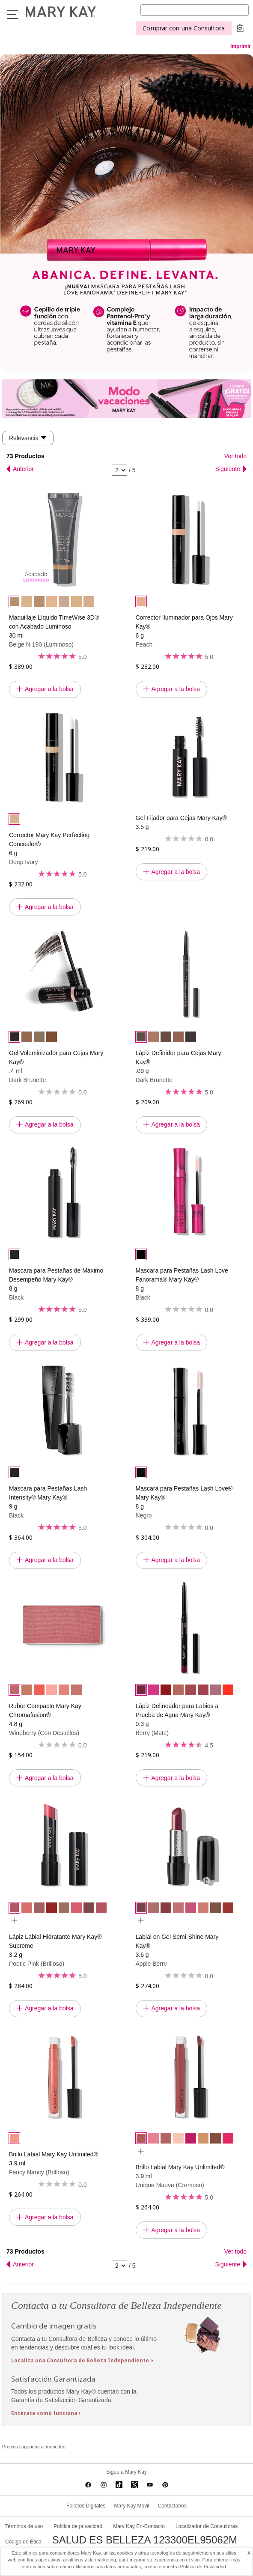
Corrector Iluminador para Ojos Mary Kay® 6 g (184, 626)
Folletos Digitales (85, 2506)
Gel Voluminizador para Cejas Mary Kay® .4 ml (56, 1061)
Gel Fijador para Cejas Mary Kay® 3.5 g (181, 822)
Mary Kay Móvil (131, 2506)
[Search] (194, 10)
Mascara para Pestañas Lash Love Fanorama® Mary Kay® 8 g (182, 1279)
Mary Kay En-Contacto (139, 2526)
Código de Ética (23, 2542)
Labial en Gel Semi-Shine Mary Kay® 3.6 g (177, 1945)
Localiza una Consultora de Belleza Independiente (80, 2360)
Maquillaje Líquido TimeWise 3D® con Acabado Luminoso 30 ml (54, 626)
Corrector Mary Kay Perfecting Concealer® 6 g (49, 844)
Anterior (23, 468)
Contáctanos (172, 2506)
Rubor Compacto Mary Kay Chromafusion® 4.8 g (45, 1714)
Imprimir (240, 46)
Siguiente (227, 468)
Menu (12, 14)
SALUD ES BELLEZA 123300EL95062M (144, 2540)
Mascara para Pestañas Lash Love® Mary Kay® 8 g (184, 1497)
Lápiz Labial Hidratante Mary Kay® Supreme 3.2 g (55, 1945)
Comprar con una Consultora (184, 28)
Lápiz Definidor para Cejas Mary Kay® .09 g (178, 1061)
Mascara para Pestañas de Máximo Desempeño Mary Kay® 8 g (56, 1279)
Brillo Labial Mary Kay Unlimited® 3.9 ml (53, 2159)
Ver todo (235, 456)
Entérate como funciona (44, 2413)
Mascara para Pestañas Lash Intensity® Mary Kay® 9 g (48, 1497)
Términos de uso (24, 2526)
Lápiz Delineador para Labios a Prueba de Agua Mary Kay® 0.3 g (177, 1714)
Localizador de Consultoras (207, 2526)
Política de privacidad (78, 2526)
